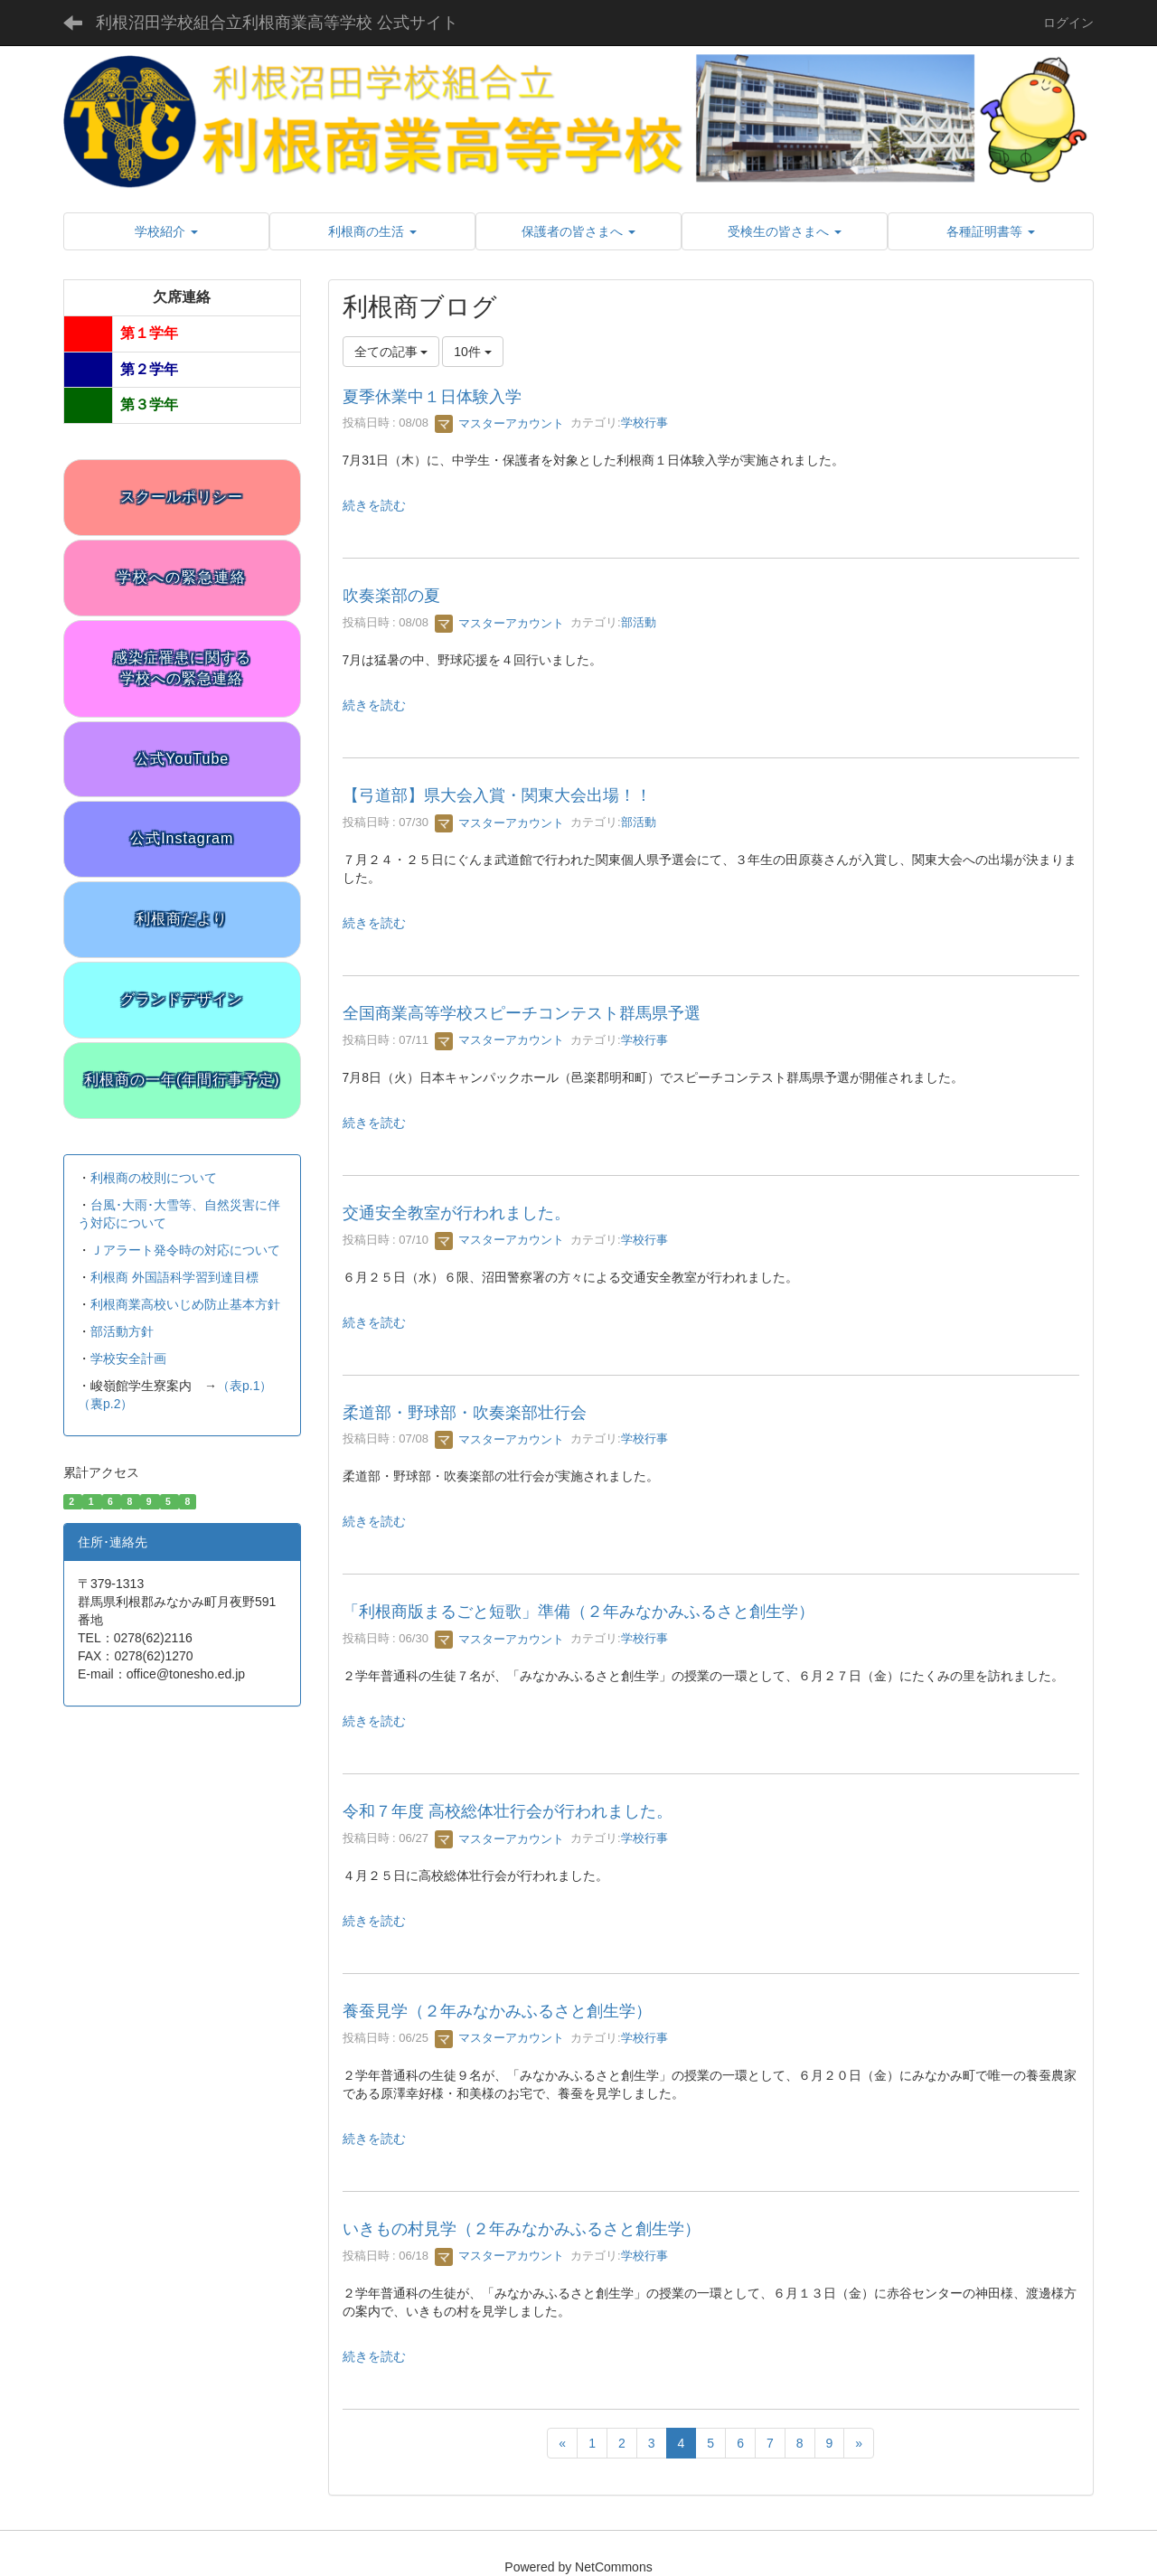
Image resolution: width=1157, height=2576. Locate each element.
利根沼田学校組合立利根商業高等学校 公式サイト (277, 23)
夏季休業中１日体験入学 (432, 397)
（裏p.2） (105, 1403)
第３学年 (149, 404)
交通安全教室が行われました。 (456, 1213)
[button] (166, 231)
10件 (472, 351)
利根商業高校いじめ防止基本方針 (185, 1304)
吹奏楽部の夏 (391, 596)
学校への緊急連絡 (182, 577)
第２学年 (149, 369)
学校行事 (644, 423)
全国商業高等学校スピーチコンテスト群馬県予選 (522, 1013)
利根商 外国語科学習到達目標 (174, 1277)
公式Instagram (181, 838)
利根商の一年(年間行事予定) (182, 1079)
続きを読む (374, 505)
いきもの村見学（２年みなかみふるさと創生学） (522, 2229)
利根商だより (182, 918)
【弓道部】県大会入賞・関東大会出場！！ (497, 795)
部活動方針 (122, 1331)
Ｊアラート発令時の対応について (185, 1250)
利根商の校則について (153, 1177)
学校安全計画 (128, 1358)
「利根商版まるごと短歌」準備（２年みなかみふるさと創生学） (578, 1612)
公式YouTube (182, 758)
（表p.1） (244, 1385)
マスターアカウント (499, 423)
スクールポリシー (181, 496)
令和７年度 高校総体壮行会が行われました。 (508, 1811)
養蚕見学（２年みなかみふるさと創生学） (497, 2011)
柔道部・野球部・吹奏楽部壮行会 (465, 1413)
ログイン (1068, 22)
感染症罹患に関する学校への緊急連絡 (182, 668)
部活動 (638, 623)
